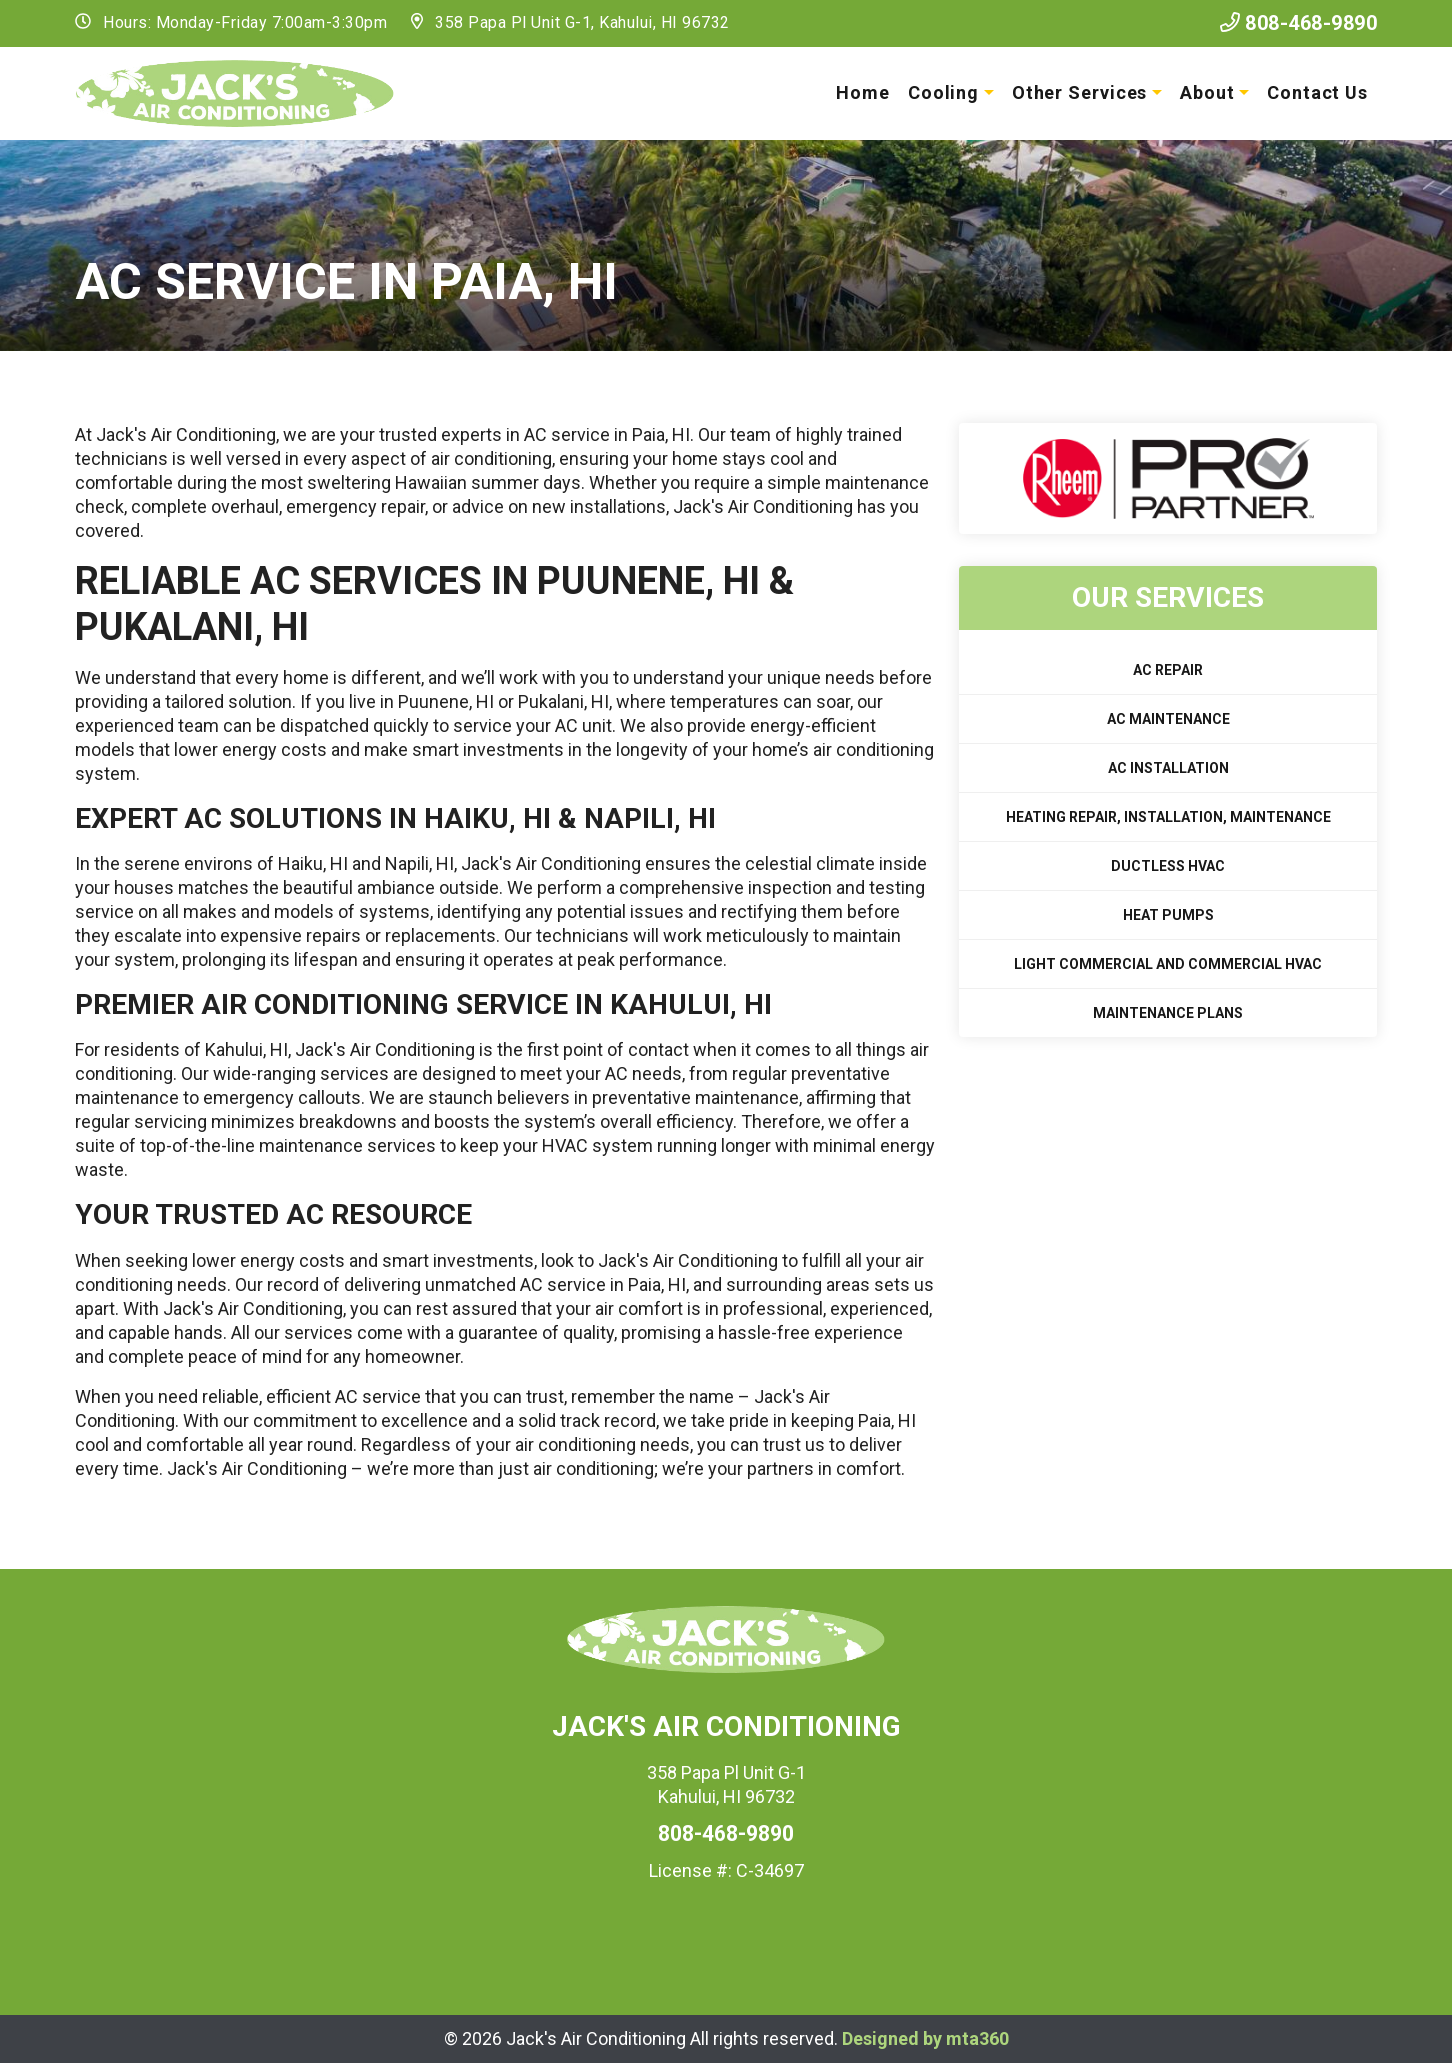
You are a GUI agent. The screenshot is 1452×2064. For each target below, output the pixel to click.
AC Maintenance (1168, 719)
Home (863, 92)
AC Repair (1168, 670)
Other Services (1080, 92)
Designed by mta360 (925, 2038)
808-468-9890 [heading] (726, 1833)
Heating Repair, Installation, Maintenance (1168, 817)
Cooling (943, 92)
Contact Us (1317, 92)
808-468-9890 (1299, 23)
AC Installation (1168, 768)
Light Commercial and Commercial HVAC (1168, 964)
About (1207, 92)
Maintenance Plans (1168, 1013)
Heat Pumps (1168, 915)
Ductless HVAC (1168, 866)
